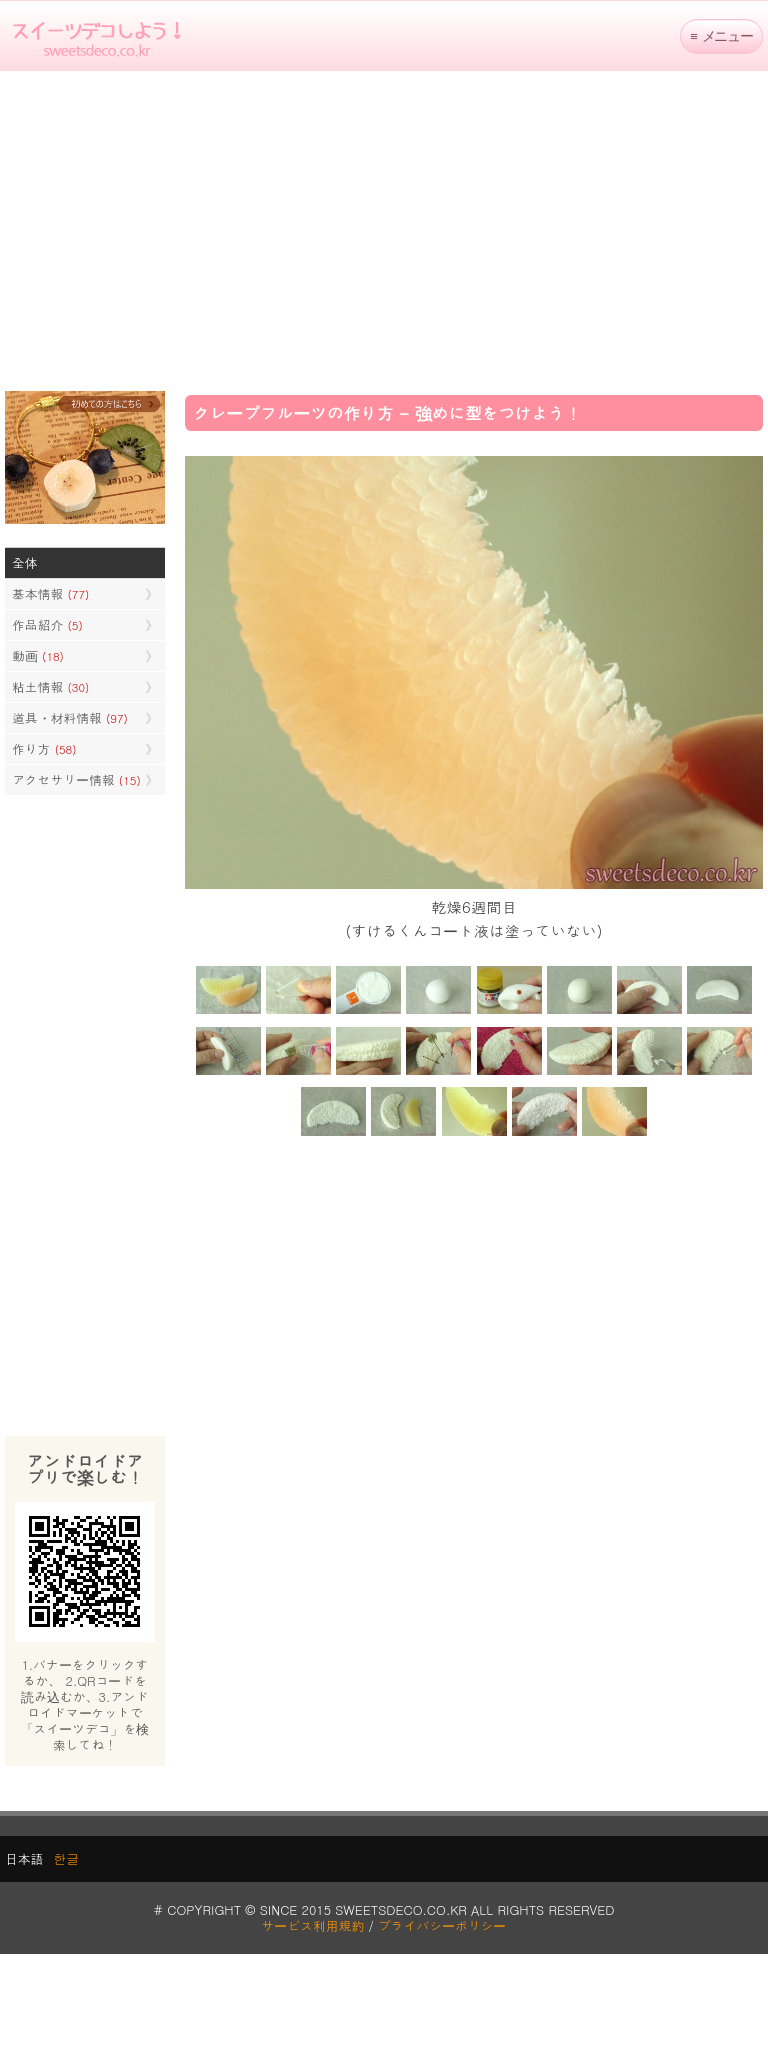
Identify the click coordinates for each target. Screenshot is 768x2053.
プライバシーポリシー (442, 1925)
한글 (66, 1858)
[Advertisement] (384, 231)
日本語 (24, 1858)
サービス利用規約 (313, 1925)
